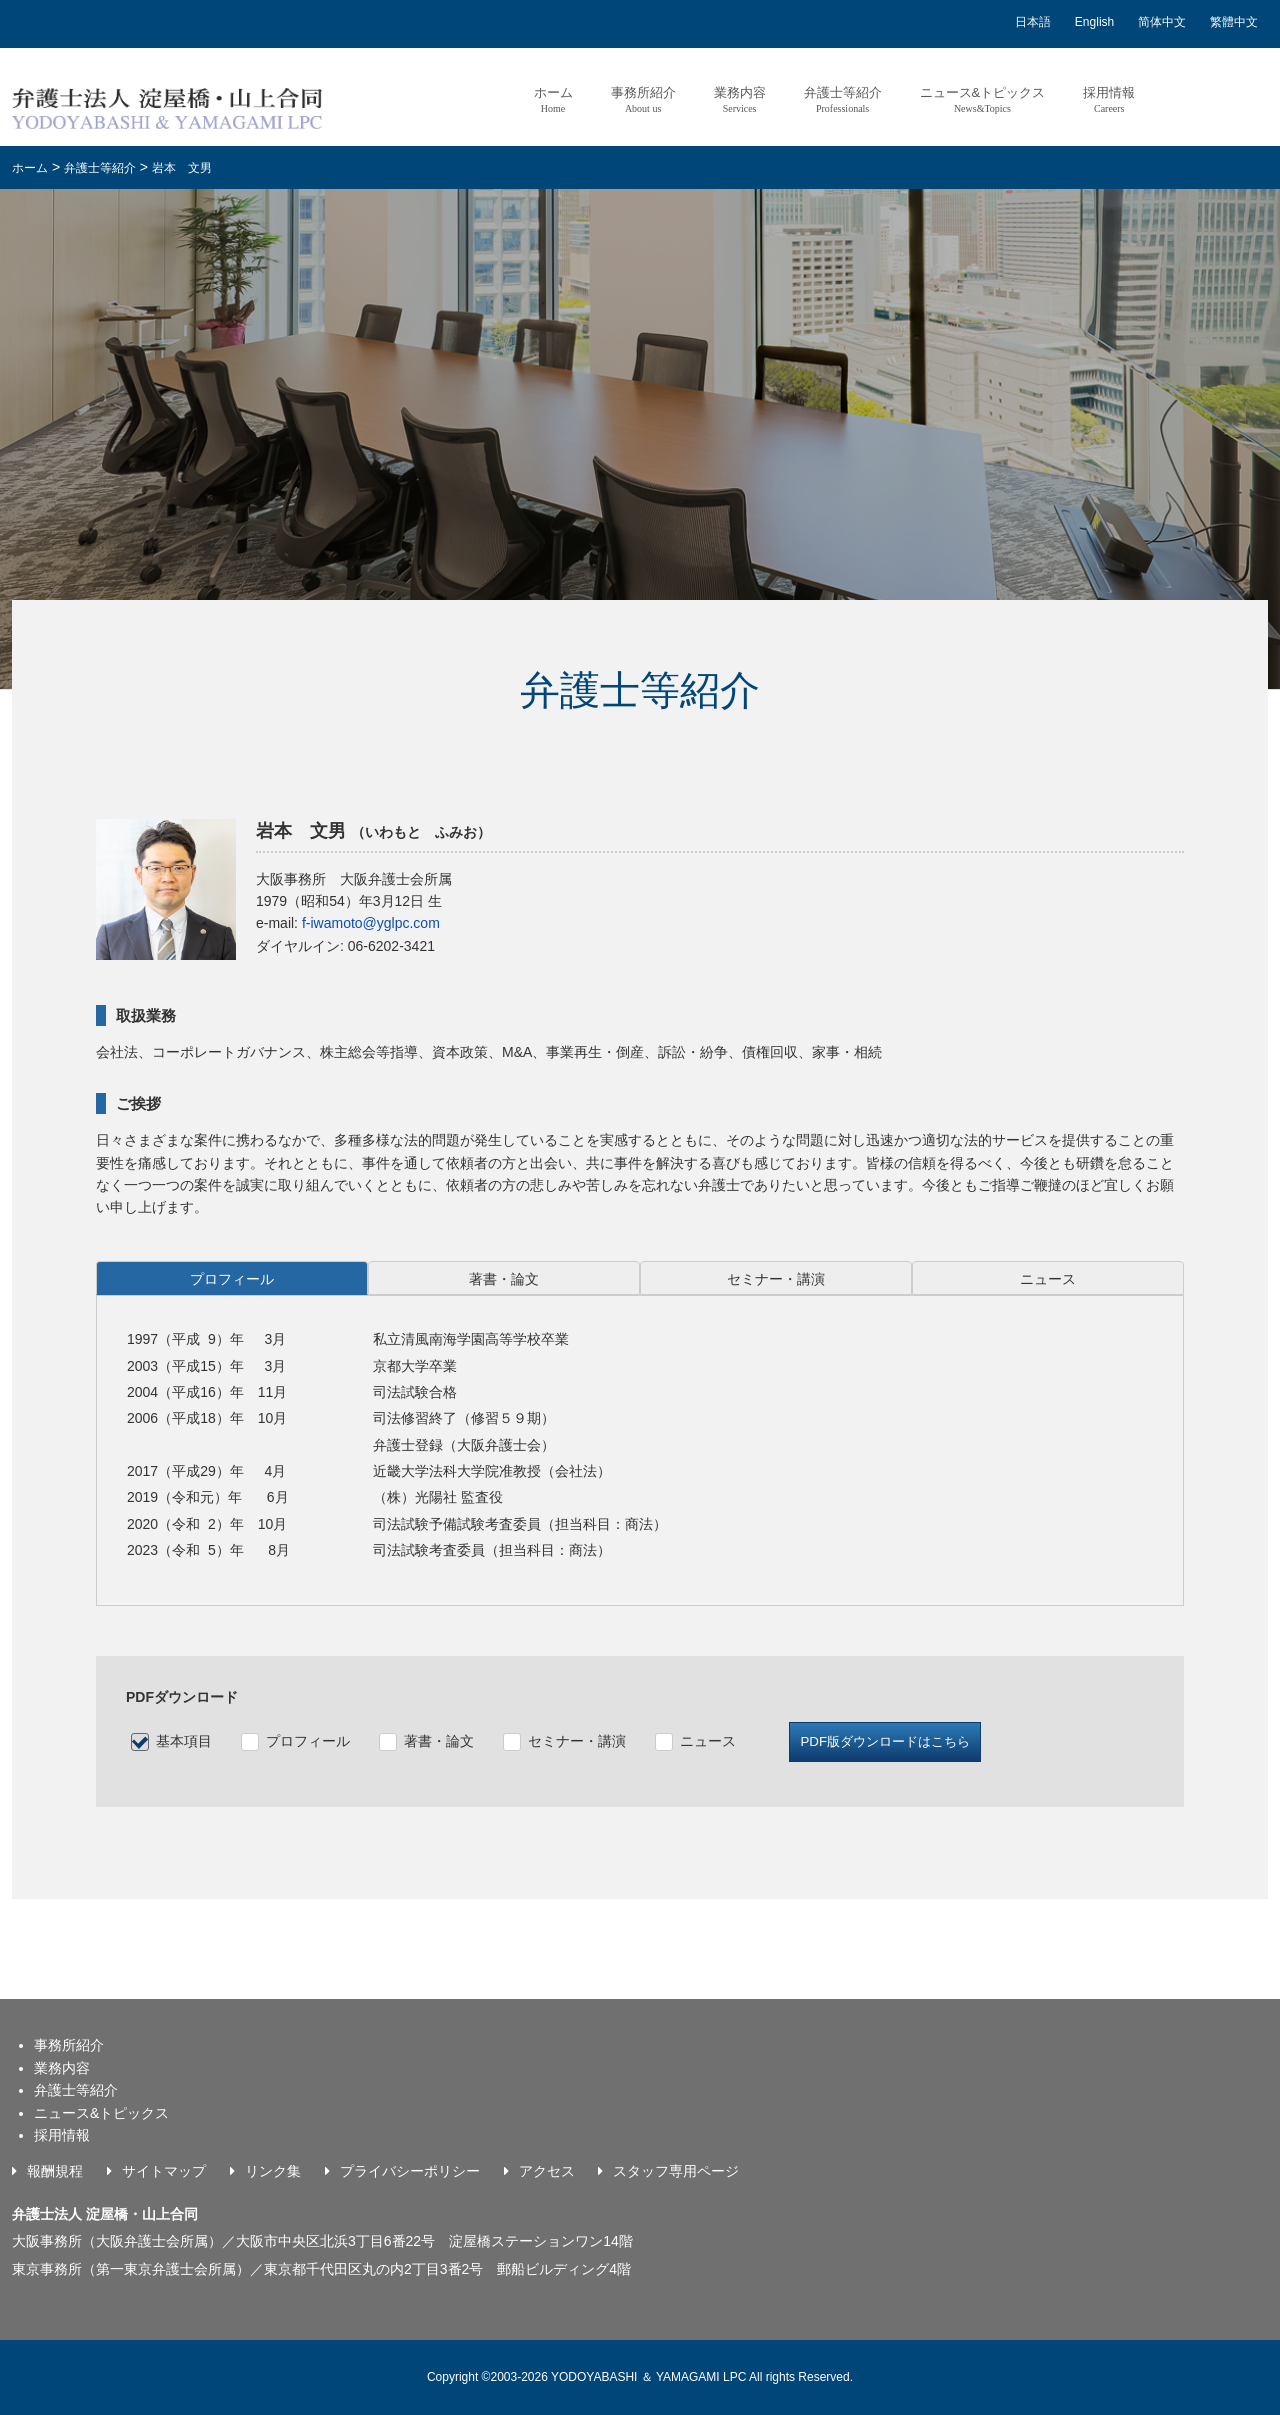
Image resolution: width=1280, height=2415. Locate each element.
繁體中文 (1234, 22)
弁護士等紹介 (842, 99)
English (1094, 22)
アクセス (547, 2171)
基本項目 (184, 1741)
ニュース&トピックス (982, 99)
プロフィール (308, 1741)
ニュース (708, 1741)
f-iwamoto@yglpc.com (371, 923)
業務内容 (739, 99)
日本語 (1033, 22)
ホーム (552, 99)
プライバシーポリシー (410, 2171)
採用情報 (1109, 99)
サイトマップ (164, 2171)
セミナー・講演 (577, 1741)
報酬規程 (55, 2171)
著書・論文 (439, 1741)
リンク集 (273, 2171)
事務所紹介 (642, 99)
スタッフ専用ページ (676, 2171)
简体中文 (1162, 22)
